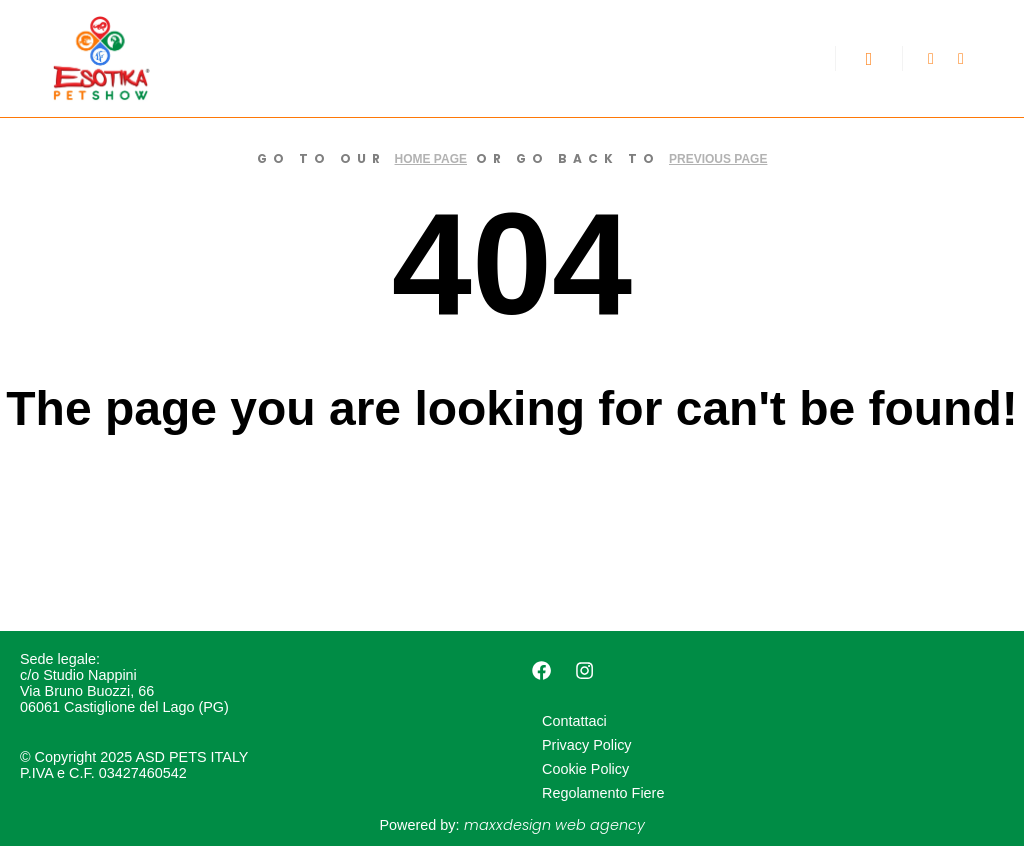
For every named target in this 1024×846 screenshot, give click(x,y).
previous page (718, 159)
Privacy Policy (587, 745)
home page (431, 159)
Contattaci (574, 721)
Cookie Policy (585, 769)
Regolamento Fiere (603, 793)
